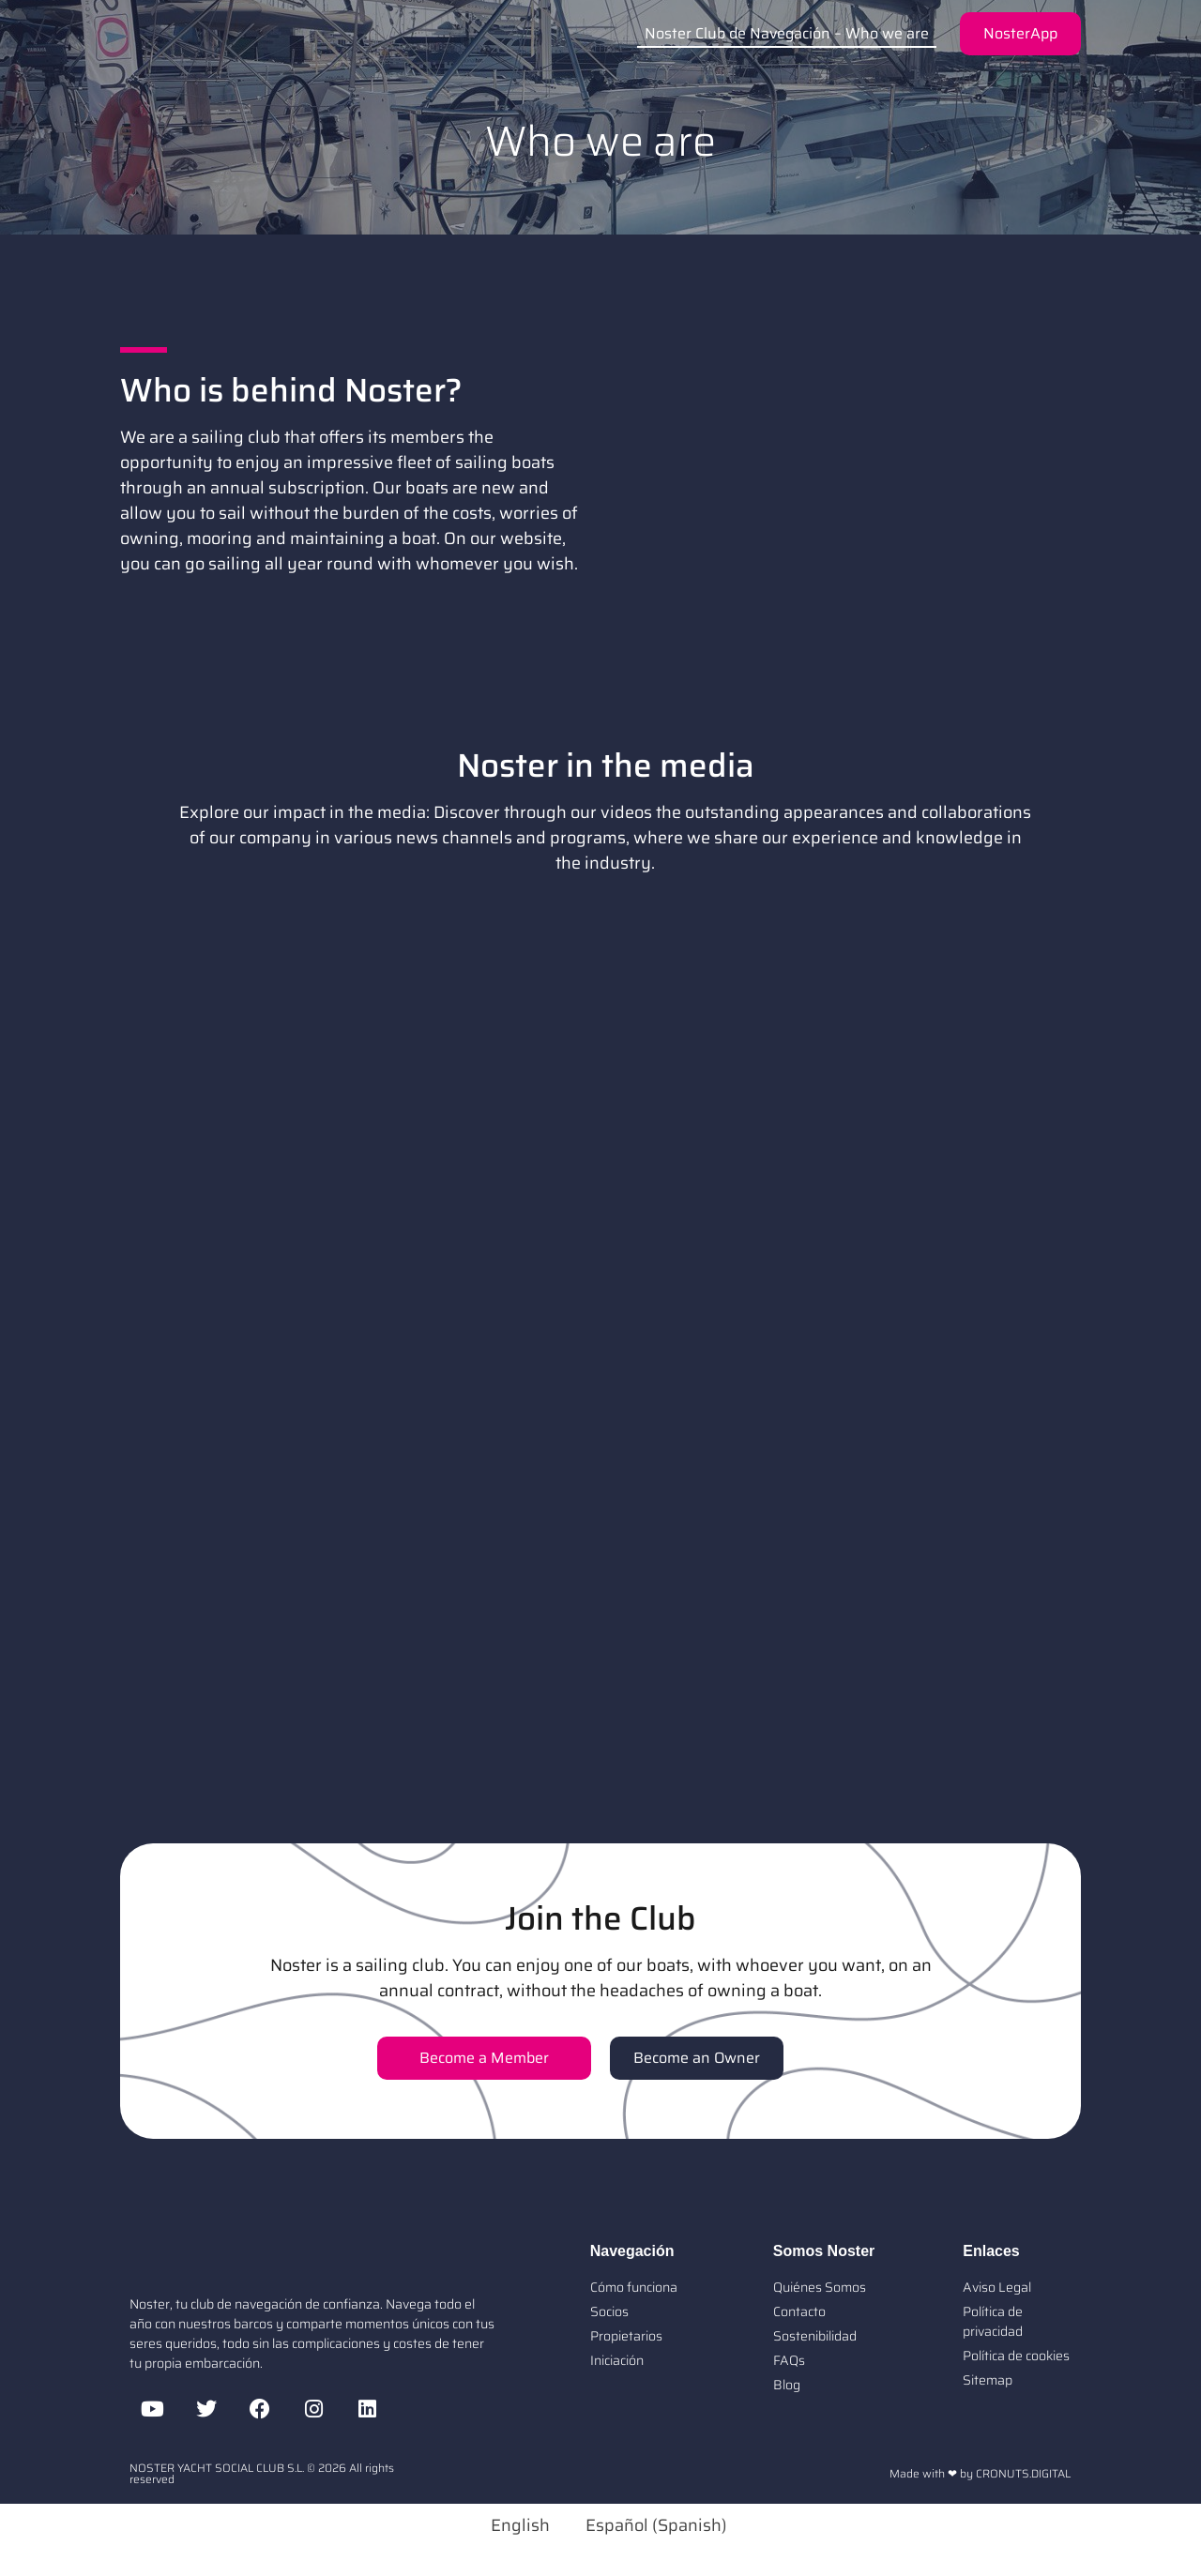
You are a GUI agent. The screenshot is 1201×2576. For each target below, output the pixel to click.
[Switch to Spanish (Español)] (648, 2525)
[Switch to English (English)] (511, 2525)
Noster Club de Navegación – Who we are (787, 33)
